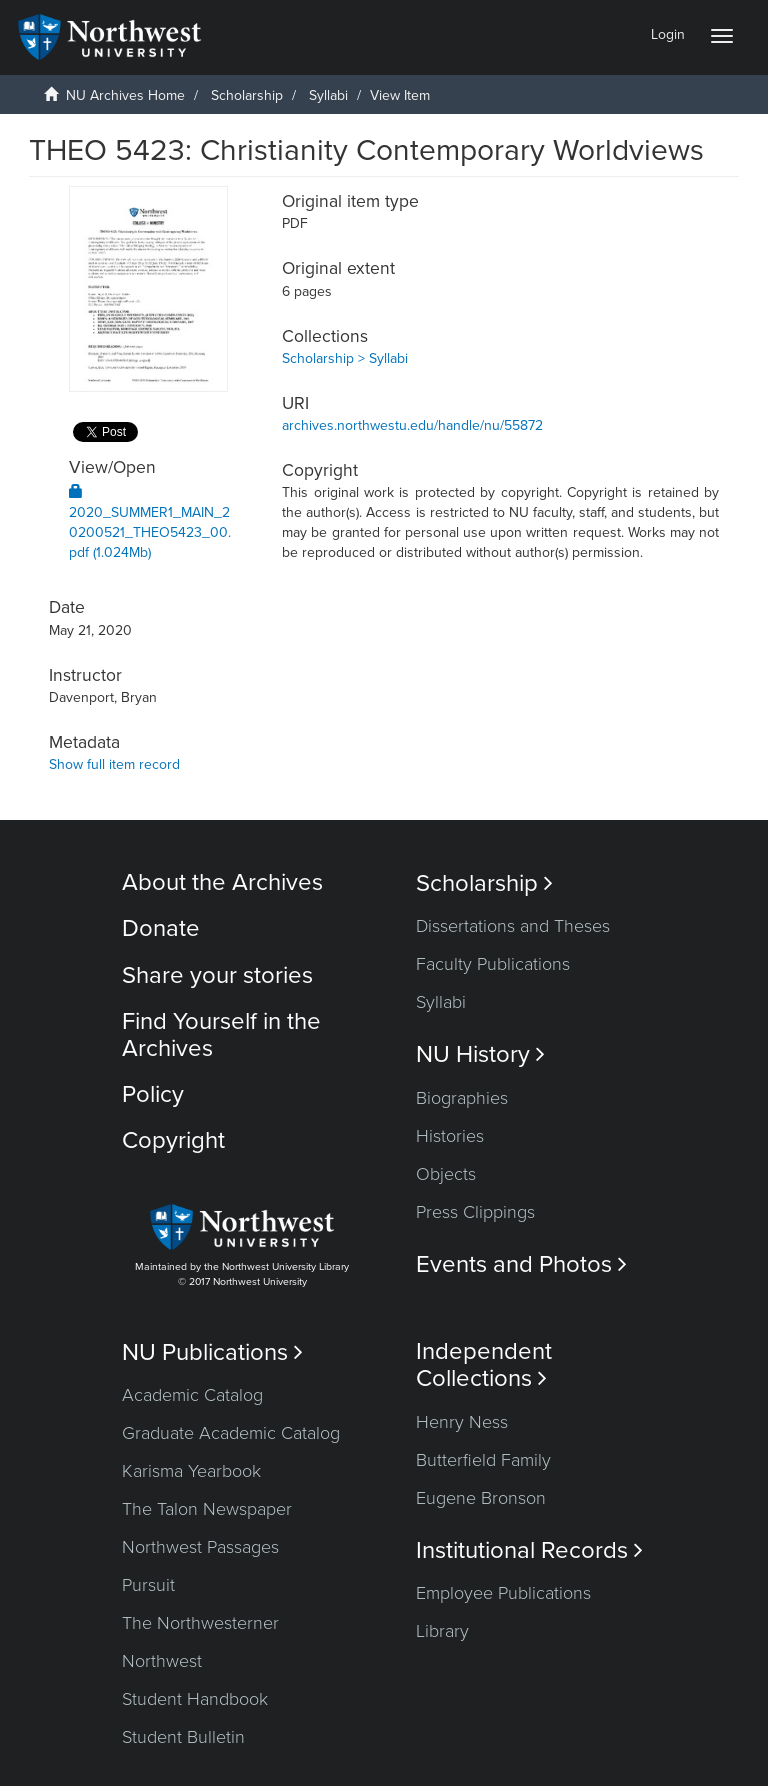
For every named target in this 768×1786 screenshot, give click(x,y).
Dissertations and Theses (513, 926)
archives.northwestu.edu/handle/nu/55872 (412, 425)
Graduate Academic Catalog (231, 1433)
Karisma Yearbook (191, 1471)
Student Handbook (195, 1699)
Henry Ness (462, 1422)
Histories (450, 1136)
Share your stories (217, 975)
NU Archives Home (125, 95)
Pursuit (148, 1585)
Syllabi (328, 95)
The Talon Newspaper (207, 1509)
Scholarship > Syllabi (345, 358)
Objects (446, 1174)
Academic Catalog (192, 1395)
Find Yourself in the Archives (221, 1034)
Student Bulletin (183, 1737)
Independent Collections (484, 1365)
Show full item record (114, 764)
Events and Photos (521, 1264)
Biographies (462, 1098)
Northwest (162, 1661)
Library (442, 1631)
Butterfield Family (483, 1460)
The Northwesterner (200, 1623)
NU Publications (212, 1352)
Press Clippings (475, 1212)
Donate (161, 928)
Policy (153, 1094)
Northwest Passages (200, 1547)
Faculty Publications (493, 964)
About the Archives (222, 882)
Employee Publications (503, 1593)
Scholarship (247, 95)
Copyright (173, 1140)
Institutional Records (529, 1550)
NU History (480, 1054)
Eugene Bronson (481, 1498)
